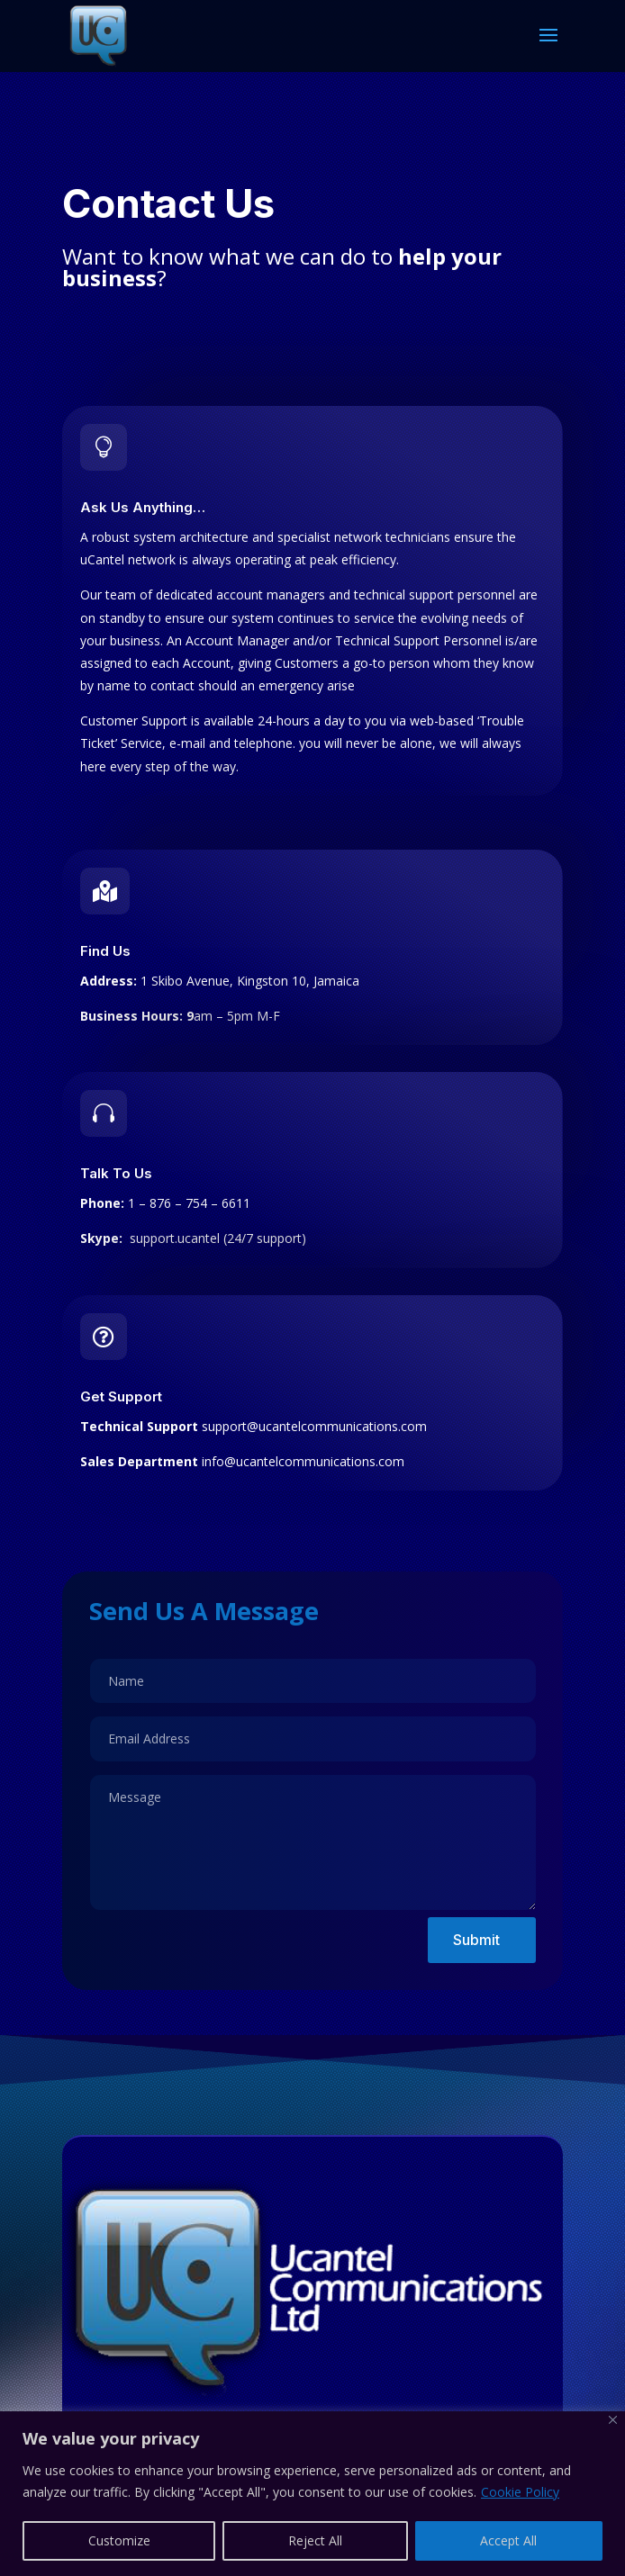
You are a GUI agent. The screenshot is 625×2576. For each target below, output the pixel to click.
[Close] (613, 2420)
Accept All (508, 2540)
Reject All (315, 2540)
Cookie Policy (520, 2491)
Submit (476, 1940)
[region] (312, 2493)
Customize (119, 2540)
